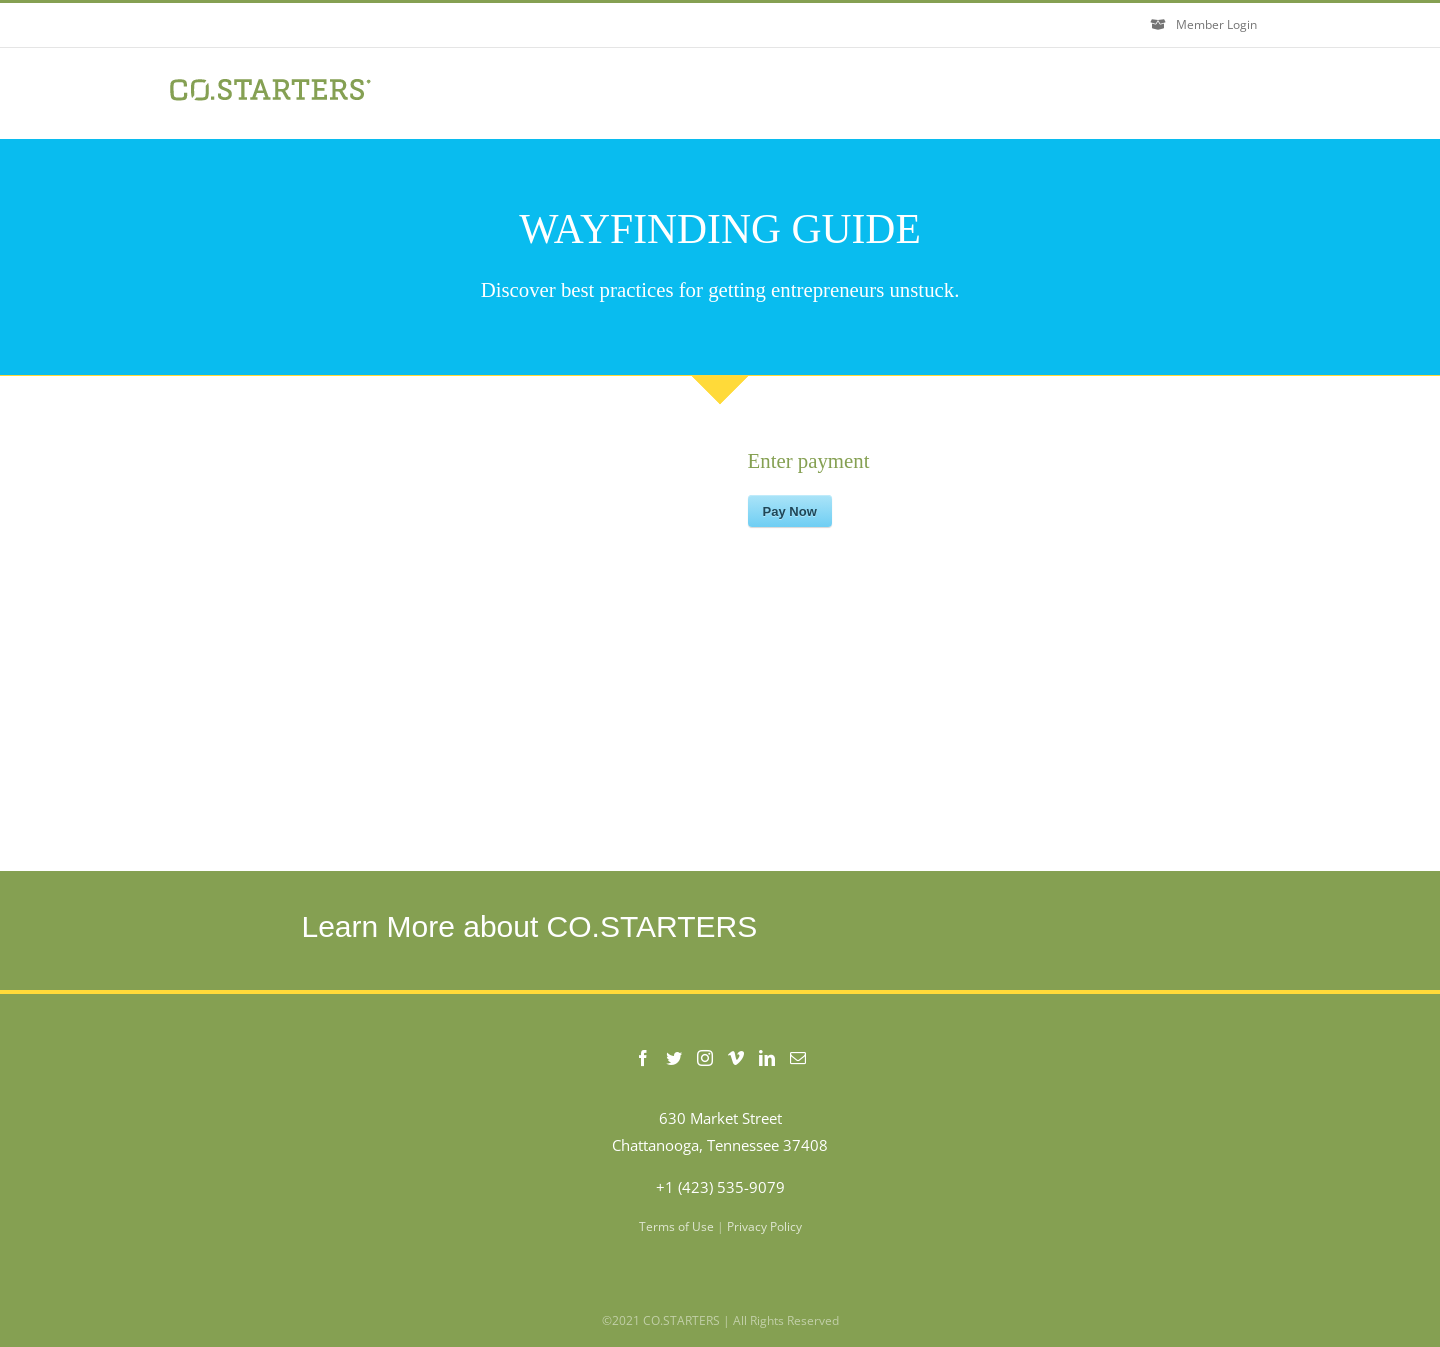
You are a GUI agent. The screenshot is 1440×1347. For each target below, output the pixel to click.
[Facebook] (643, 1058)
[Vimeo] (736, 1058)
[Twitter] (674, 1058)
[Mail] (798, 1058)
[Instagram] (705, 1058)
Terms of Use (676, 1226)
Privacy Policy (764, 1226)
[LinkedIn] (767, 1058)
